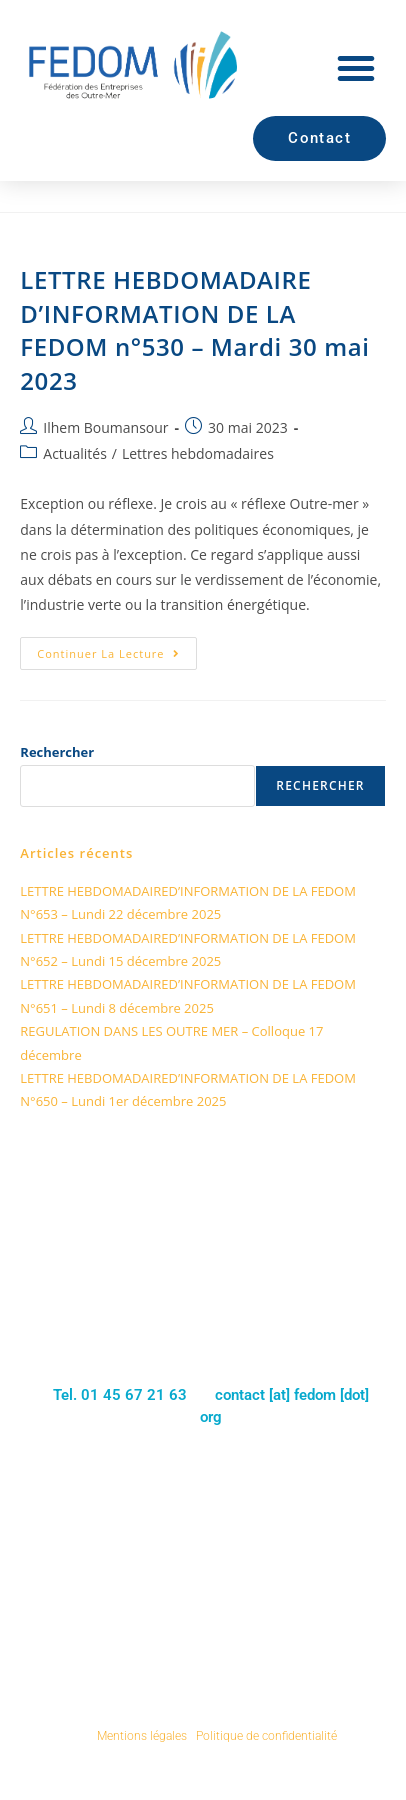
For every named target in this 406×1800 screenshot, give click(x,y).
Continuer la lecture (116, 649)
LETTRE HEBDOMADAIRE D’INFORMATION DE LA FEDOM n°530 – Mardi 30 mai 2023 (194, 330)
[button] (356, 68)
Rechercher (57, 752)
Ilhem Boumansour (105, 427)
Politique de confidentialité (266, 1736)
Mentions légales (142, 1736)
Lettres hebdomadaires (198, 453)
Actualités (75, 453)
